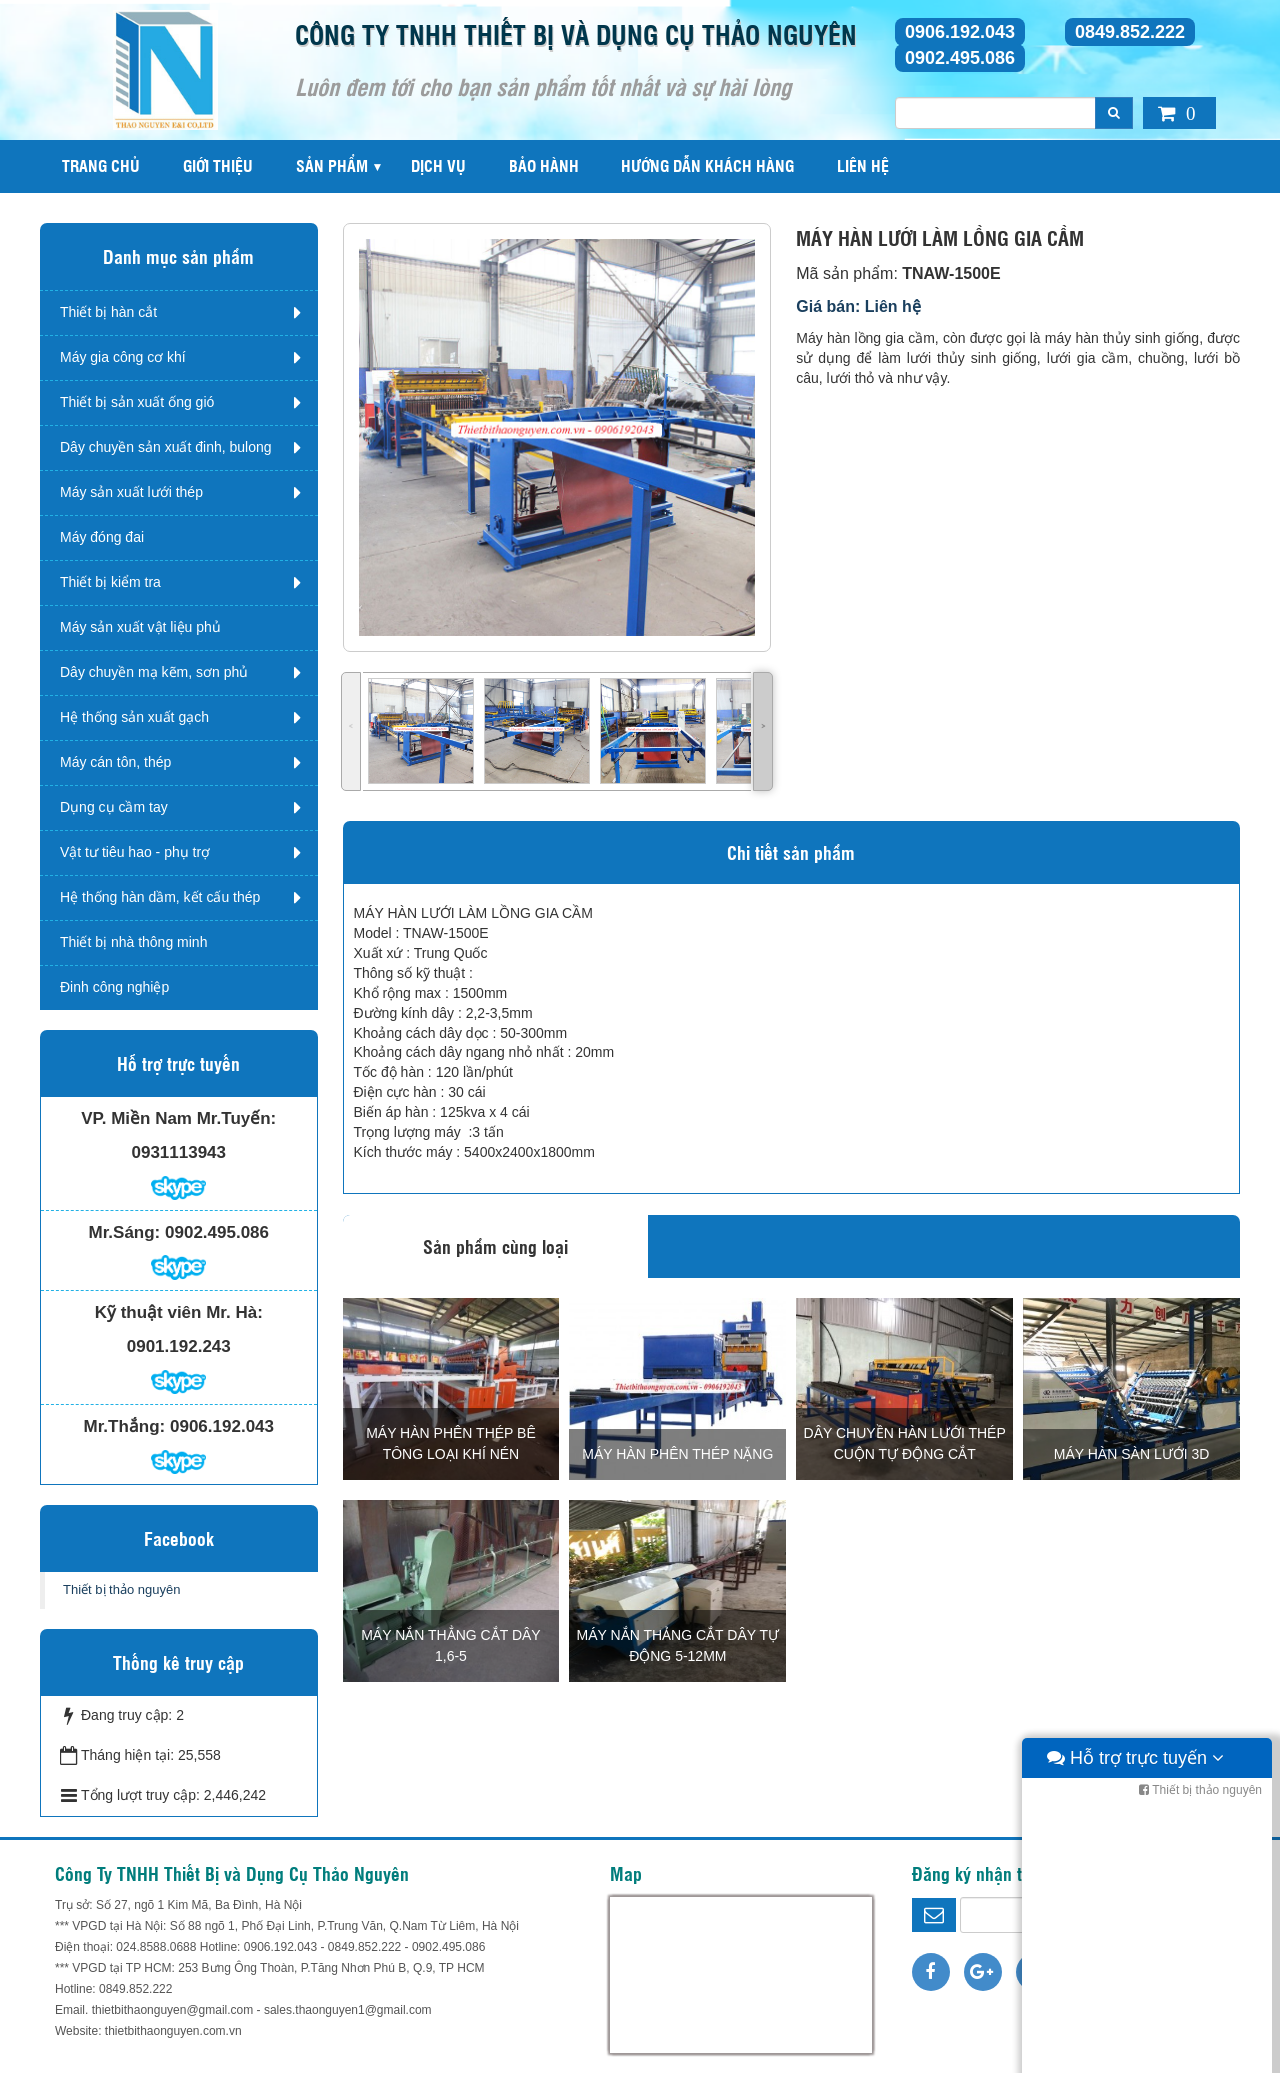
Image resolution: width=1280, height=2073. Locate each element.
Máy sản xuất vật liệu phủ (140, 627)
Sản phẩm (332, 165)
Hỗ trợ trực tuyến (1135, 2053)
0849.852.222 (1130, 32)
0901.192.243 (179, 1346)
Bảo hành (544, 165)
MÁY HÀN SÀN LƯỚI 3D (1132, 1454)
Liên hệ (863, 165)
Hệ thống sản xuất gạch (134, 717)
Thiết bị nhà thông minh (133, 942)
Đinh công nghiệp (114, 987)
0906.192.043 (960, 32)
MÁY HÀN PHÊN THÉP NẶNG (677, 1454)
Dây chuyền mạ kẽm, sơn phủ (154, 672)
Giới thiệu (218, 165)
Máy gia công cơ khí (123, 357)
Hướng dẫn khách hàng (707, 165)
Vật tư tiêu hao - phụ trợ (135, 852)
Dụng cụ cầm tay (114, 807)
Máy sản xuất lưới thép (131, 492)
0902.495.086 (960, 58)
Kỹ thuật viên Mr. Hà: (179, 1312)
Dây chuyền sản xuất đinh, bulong (166, 447)
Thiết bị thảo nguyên (121, 1589)
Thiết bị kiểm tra (110, 582)
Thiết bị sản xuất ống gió (137, 402)
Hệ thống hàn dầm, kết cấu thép (160, 897)
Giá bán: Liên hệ (858, 306)
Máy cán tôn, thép (115, 762)
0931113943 (178, 1152)
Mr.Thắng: (125, 1426)
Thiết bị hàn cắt (108, 312)
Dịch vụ (438, 165)
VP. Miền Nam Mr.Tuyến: (178, 1118)
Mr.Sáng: (124, 1232)
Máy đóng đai (102, 537)
